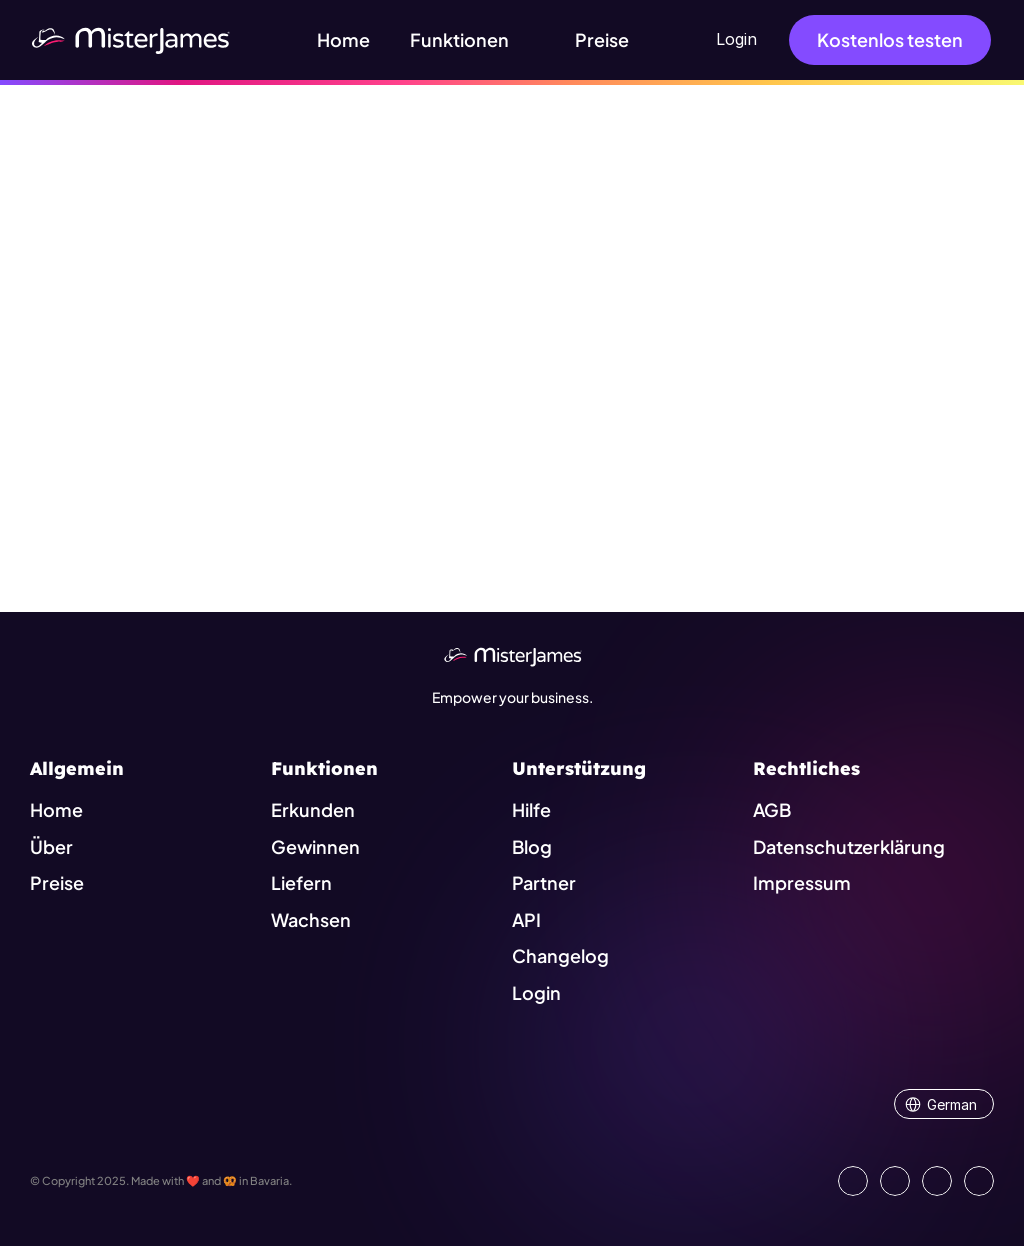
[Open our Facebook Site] (895, 1181)
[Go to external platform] (979, 1181)
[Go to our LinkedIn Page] (853, 1181)
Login (736, 39)
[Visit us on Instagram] (937, 1181)
